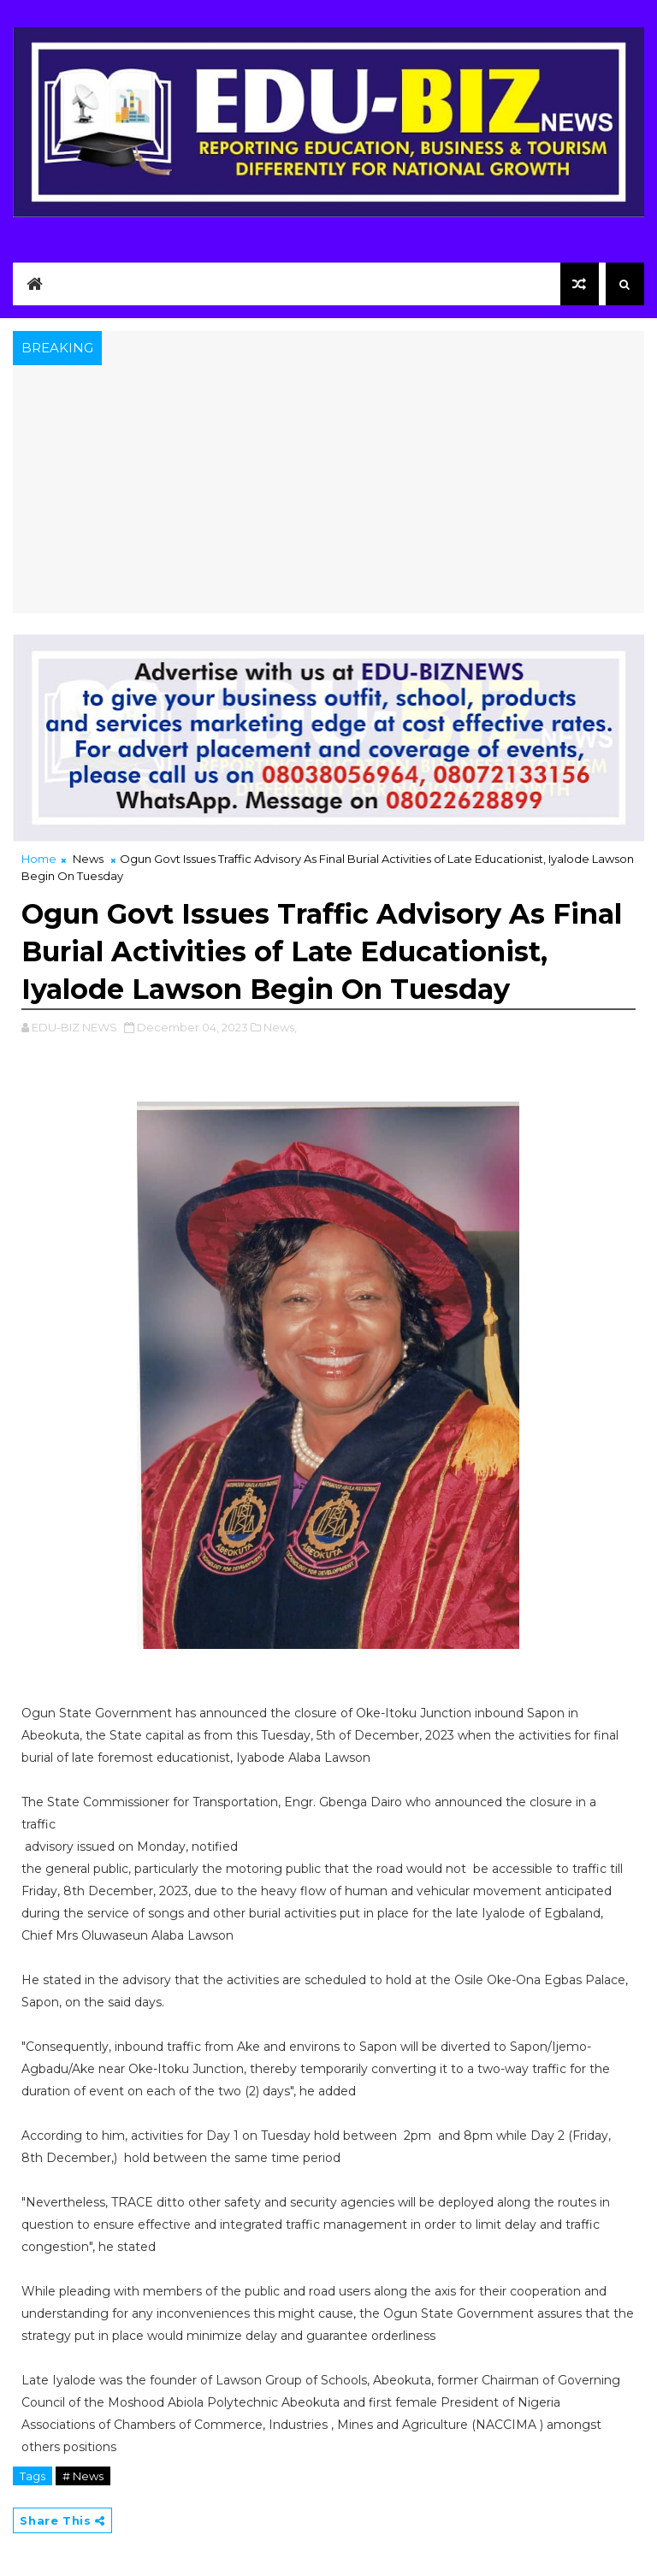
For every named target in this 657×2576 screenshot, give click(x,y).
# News (83, 2476)
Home (38, 859)
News (88, 859)
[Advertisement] (328, 493)
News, (280, 1027)
